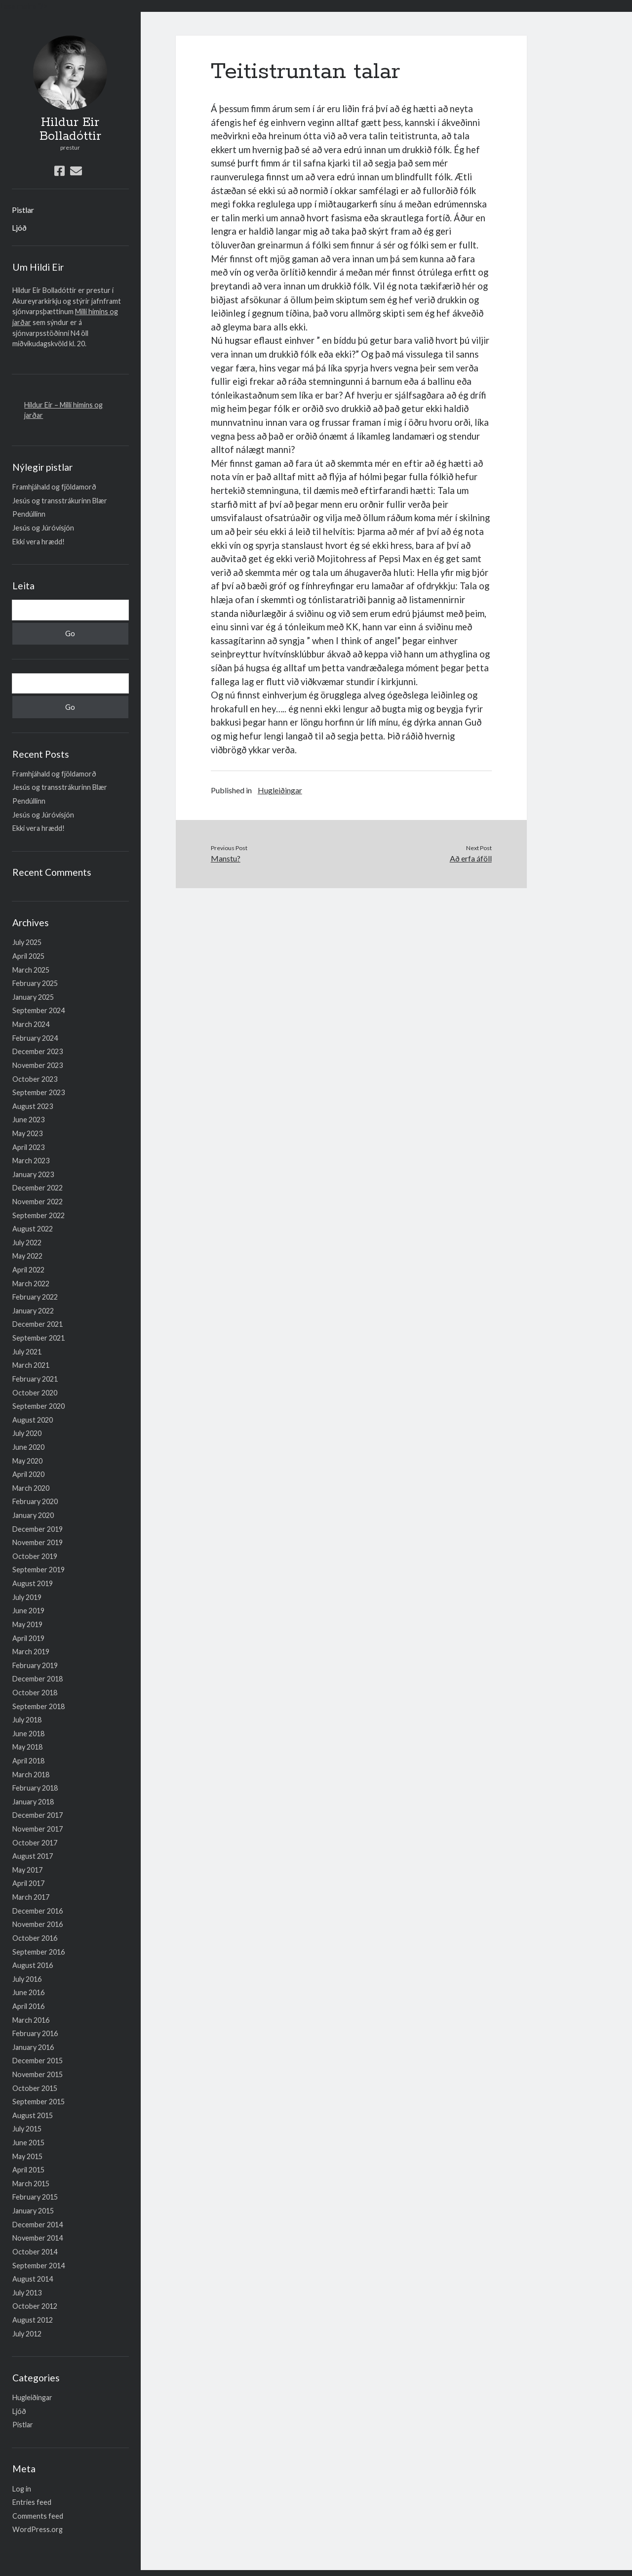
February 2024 (35, 1038)
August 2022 (32, 1229)
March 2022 (30, 1283)
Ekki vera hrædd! (38, 541)
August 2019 (32, 1583)
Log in (21, 2489)
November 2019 (37, 1542)
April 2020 (28, 1474)
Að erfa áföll (471, 858)
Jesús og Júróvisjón (43, 528)
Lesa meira (18, 5)
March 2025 (30, 970)
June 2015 (28, 2142)
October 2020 (34, 1393)
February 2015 (35, 2197)
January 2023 (33, 1174)
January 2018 (33, 1802)
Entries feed (31, 2502)
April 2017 (28, 1883)
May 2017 (27, 1870)
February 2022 (35, 1297)
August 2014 (32, 2279)
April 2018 (28, 1761)
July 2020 (26, 1433)
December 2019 (37, 1529)
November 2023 (37, 1065)
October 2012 (34, 2306)
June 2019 (28, 1610)
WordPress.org (37, 2529)
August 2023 (32, 1106)
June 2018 (28, 1733)
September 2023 (38, 1092)
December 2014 (37, 2224)
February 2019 (35, 1665)
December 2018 (37, 1679)
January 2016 (33, 2047)
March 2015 (30, 2183)
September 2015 (38, 2101)
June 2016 (28, 1992)
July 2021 (26, 1352)
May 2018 (27, 1747)
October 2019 (34, 1556)
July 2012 (26, 2334)
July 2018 (26, 1720)
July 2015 (26, 2129)
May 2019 (27, 1624)
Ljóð (19, 227)
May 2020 (27, 1461)
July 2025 (26, 942)
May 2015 (27, 2156)
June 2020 (28, 1447)
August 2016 (32, 1965)
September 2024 (38, 1010)
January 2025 (33, 997)
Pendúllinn (28, 514)
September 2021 (38, 1338)
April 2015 (28, 2170)
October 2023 (34, 1079)
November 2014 (37, 2238)
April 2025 (28, 956)
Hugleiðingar (32, 2397)
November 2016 (37, 1924)
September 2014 (38, 2265)
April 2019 (28, 1638)
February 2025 (35, 983)
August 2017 (32, 1856)
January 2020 (33, 1515)
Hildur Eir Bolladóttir (70, 129)
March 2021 (30, 1365)
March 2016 (30, 2020)
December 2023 (37, 1051)
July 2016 (26, 1979)
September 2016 (38, 1952)
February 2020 (35, 1501)
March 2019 (30, 1651)
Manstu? (225, 858)
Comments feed (37, 2516)
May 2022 (27, 1256)
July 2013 (26, 2293)
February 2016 (35, 2033)
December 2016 (37, 1911)
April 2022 (28, 1270)
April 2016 (28, 2006)
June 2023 (28, 1119)
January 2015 (33, 2211)
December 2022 (37, 1188)
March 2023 (30, 1160)
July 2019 (26, 1597)
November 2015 (37, 2074)
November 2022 (37, 1201)
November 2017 (37, 1829)
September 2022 (38, 1215)
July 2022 (26, 1242)
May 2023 (27, 1133)
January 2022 (33, 1311)
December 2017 (37, 1815)
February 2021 (35, 1379)
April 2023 (28, 1147)
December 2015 (37, 2060)
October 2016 (34, 1938)
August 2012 (32, 2320)
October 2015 (34, 2088)
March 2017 (30, 1897)
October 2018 (34, 1692)
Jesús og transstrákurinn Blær (59, 500)
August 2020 (32, 1420)
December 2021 (37, 1324)
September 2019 (38, 1569)
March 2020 (30, 1488)
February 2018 (35, 1788)
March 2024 (30, 1024)
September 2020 (38, 1406)
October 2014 (34, 2252)
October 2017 (34, 1843)
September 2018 (38, 1706)
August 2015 (32, 2115)
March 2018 (30, 1774)
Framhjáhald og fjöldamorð (54, 487)
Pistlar (23, 209)
